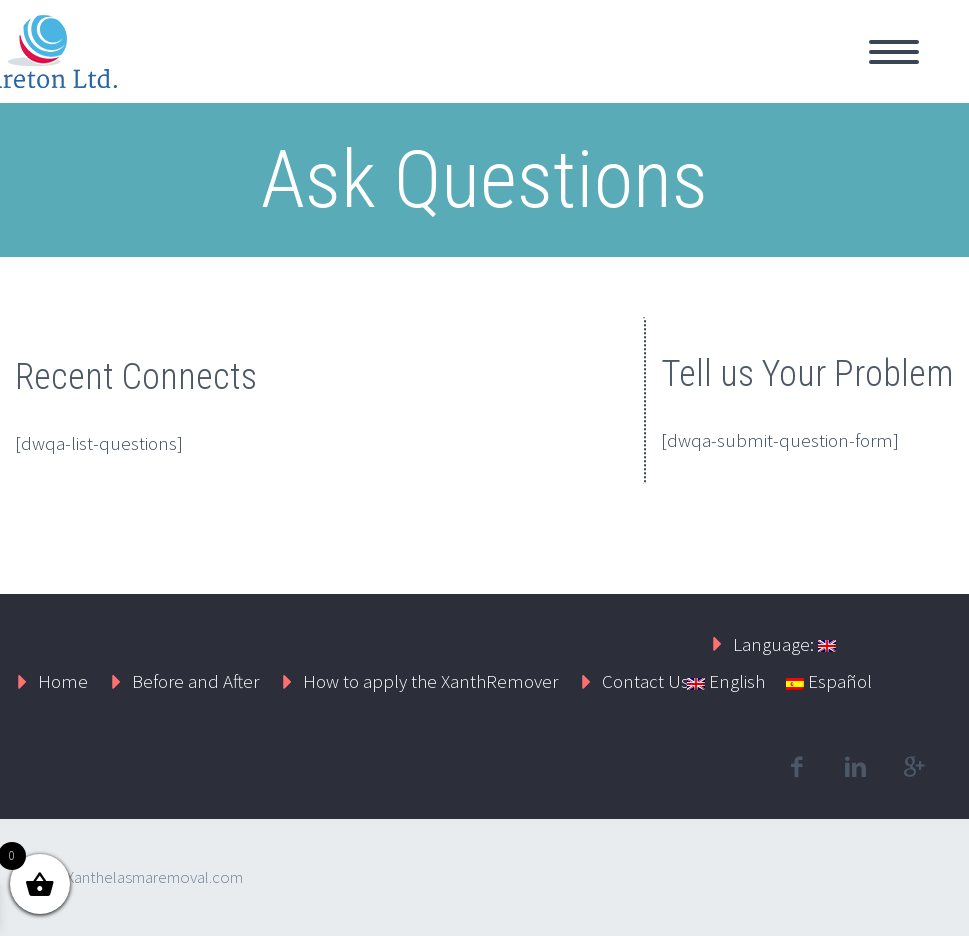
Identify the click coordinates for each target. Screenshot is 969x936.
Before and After (195, 681)
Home (63, 681)
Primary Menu (894, 52)
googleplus (914, 767)
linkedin (855, 767)
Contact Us (645, 681)
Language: (784, 644)
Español (829, 681)
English (726, 681)
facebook (796, 767)
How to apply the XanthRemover (430, 681)
